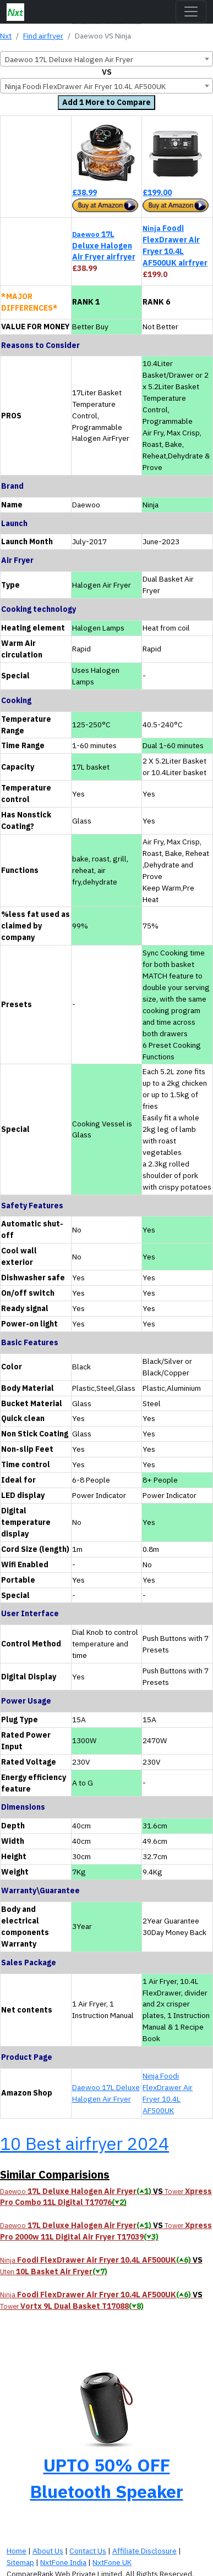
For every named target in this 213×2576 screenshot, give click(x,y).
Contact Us (87, 2551)
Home (16, 2551)
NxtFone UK (112, 2562)
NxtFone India (63, 2562)
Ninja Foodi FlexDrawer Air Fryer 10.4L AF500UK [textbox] (85, 86)
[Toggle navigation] (191, 12)
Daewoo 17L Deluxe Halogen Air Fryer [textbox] (69, 59)
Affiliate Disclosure (144, 2551)
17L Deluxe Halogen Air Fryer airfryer (103, 245)
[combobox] (106, 59)
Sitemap (20, 2562)
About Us (47, 2551)
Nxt (6, 36)
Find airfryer (43, 36)
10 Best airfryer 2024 (84, 2143)
